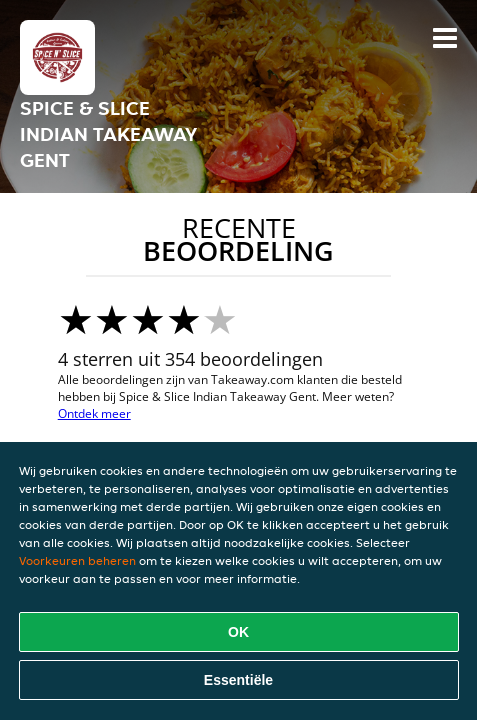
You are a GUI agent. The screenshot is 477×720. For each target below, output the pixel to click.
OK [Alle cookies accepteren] (238, 632)
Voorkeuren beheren (77, 560)
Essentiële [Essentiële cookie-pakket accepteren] (238, 680)
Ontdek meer (94, 413)
